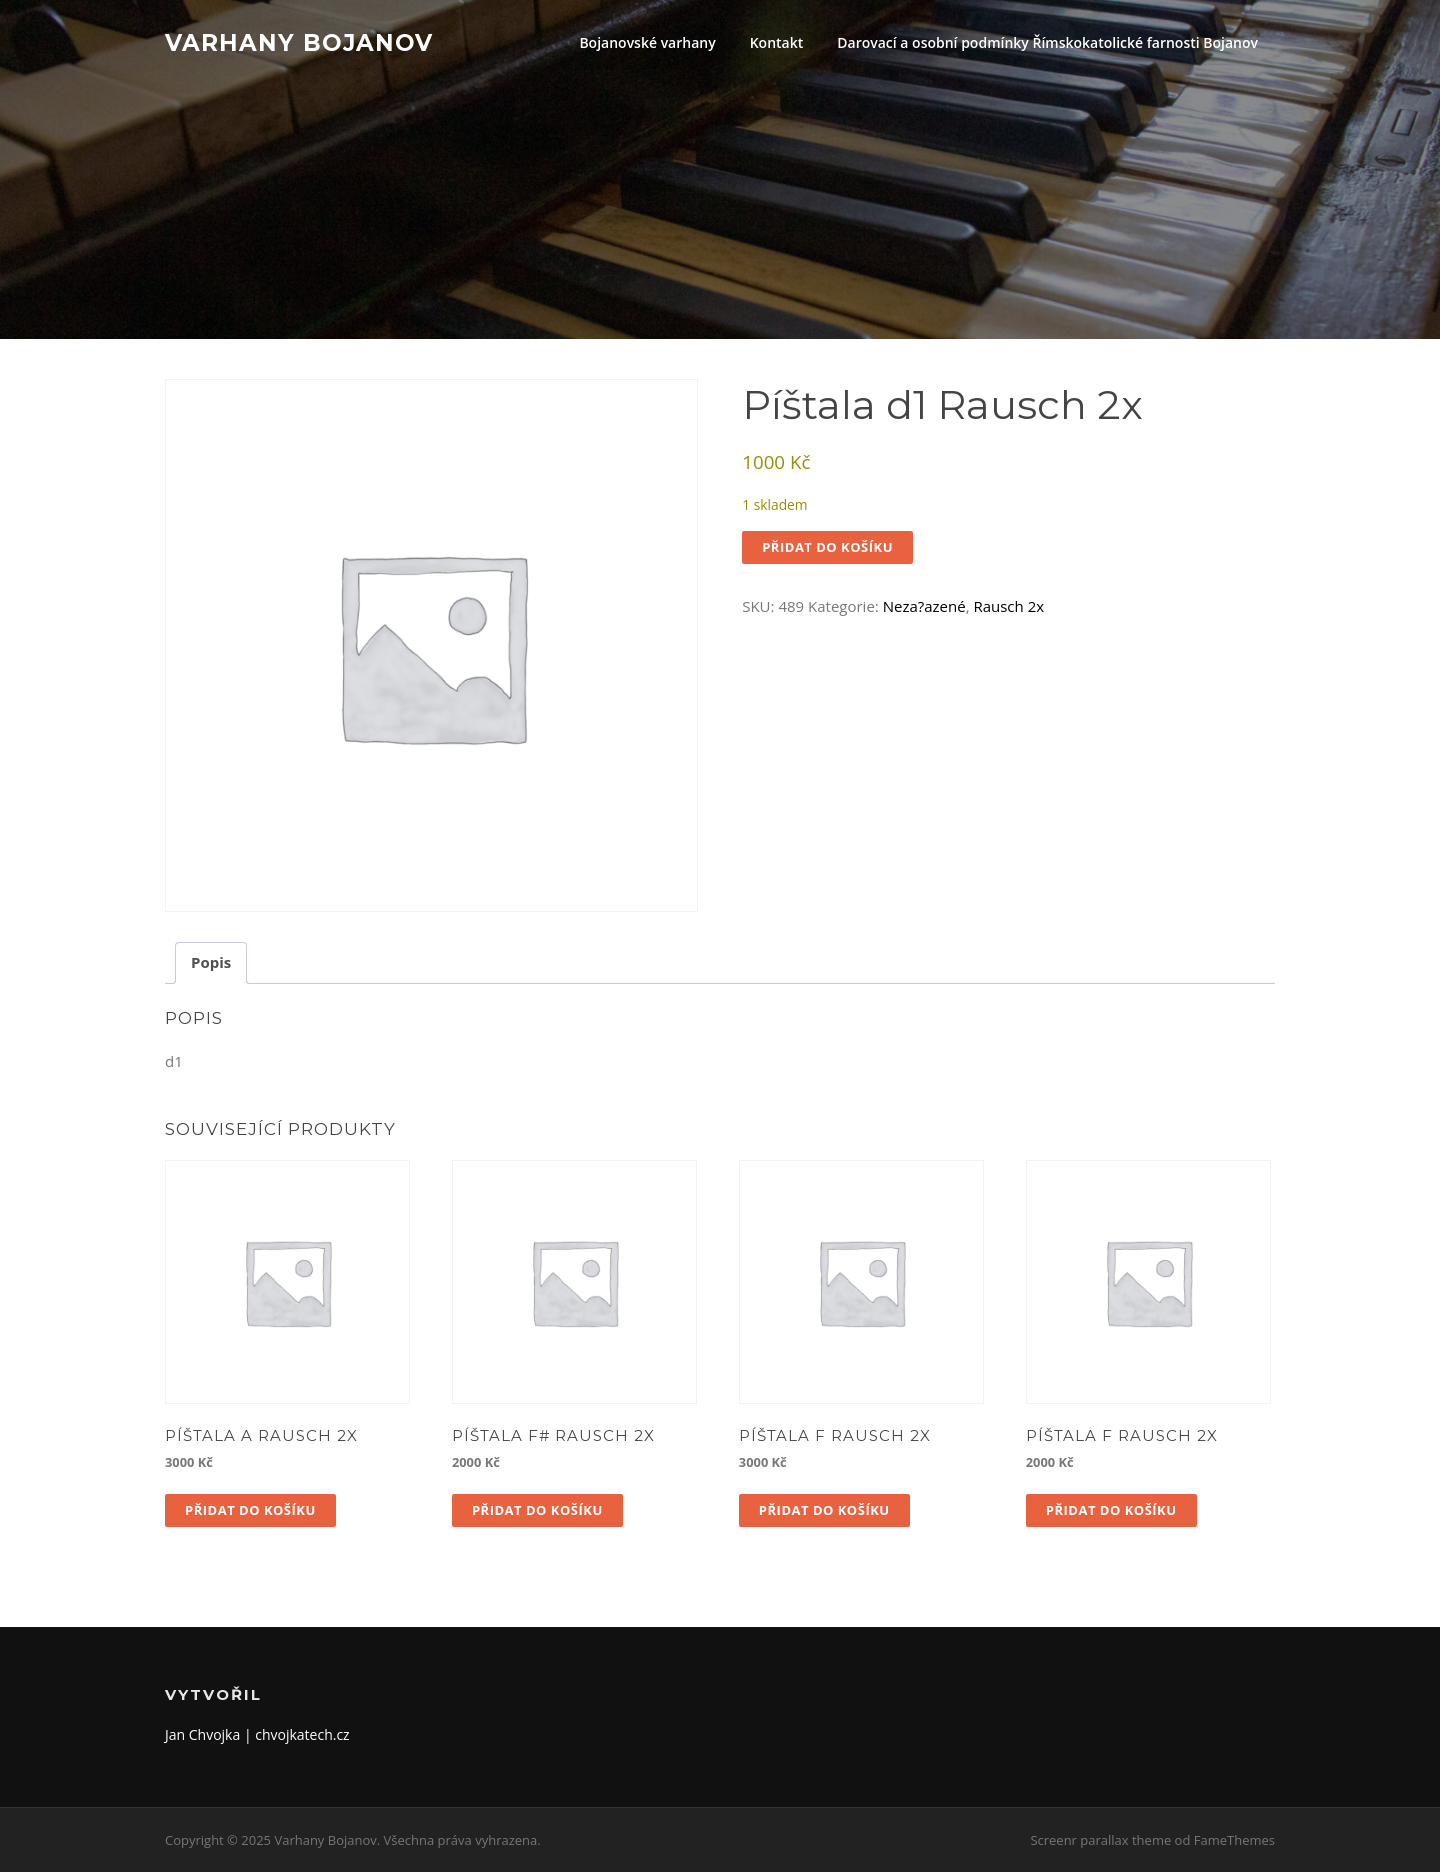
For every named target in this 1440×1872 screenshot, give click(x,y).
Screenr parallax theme (1100, 1840)
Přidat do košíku (827, 547)
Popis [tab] (211, 962)
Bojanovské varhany (647, 42)
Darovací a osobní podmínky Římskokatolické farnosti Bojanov (1047, 42)
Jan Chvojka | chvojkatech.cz (257, 1734)
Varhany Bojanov (299, 42)
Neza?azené (924, 606)
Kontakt (777, 42)
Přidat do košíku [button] (250, 1510)
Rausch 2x (1008, 606)
